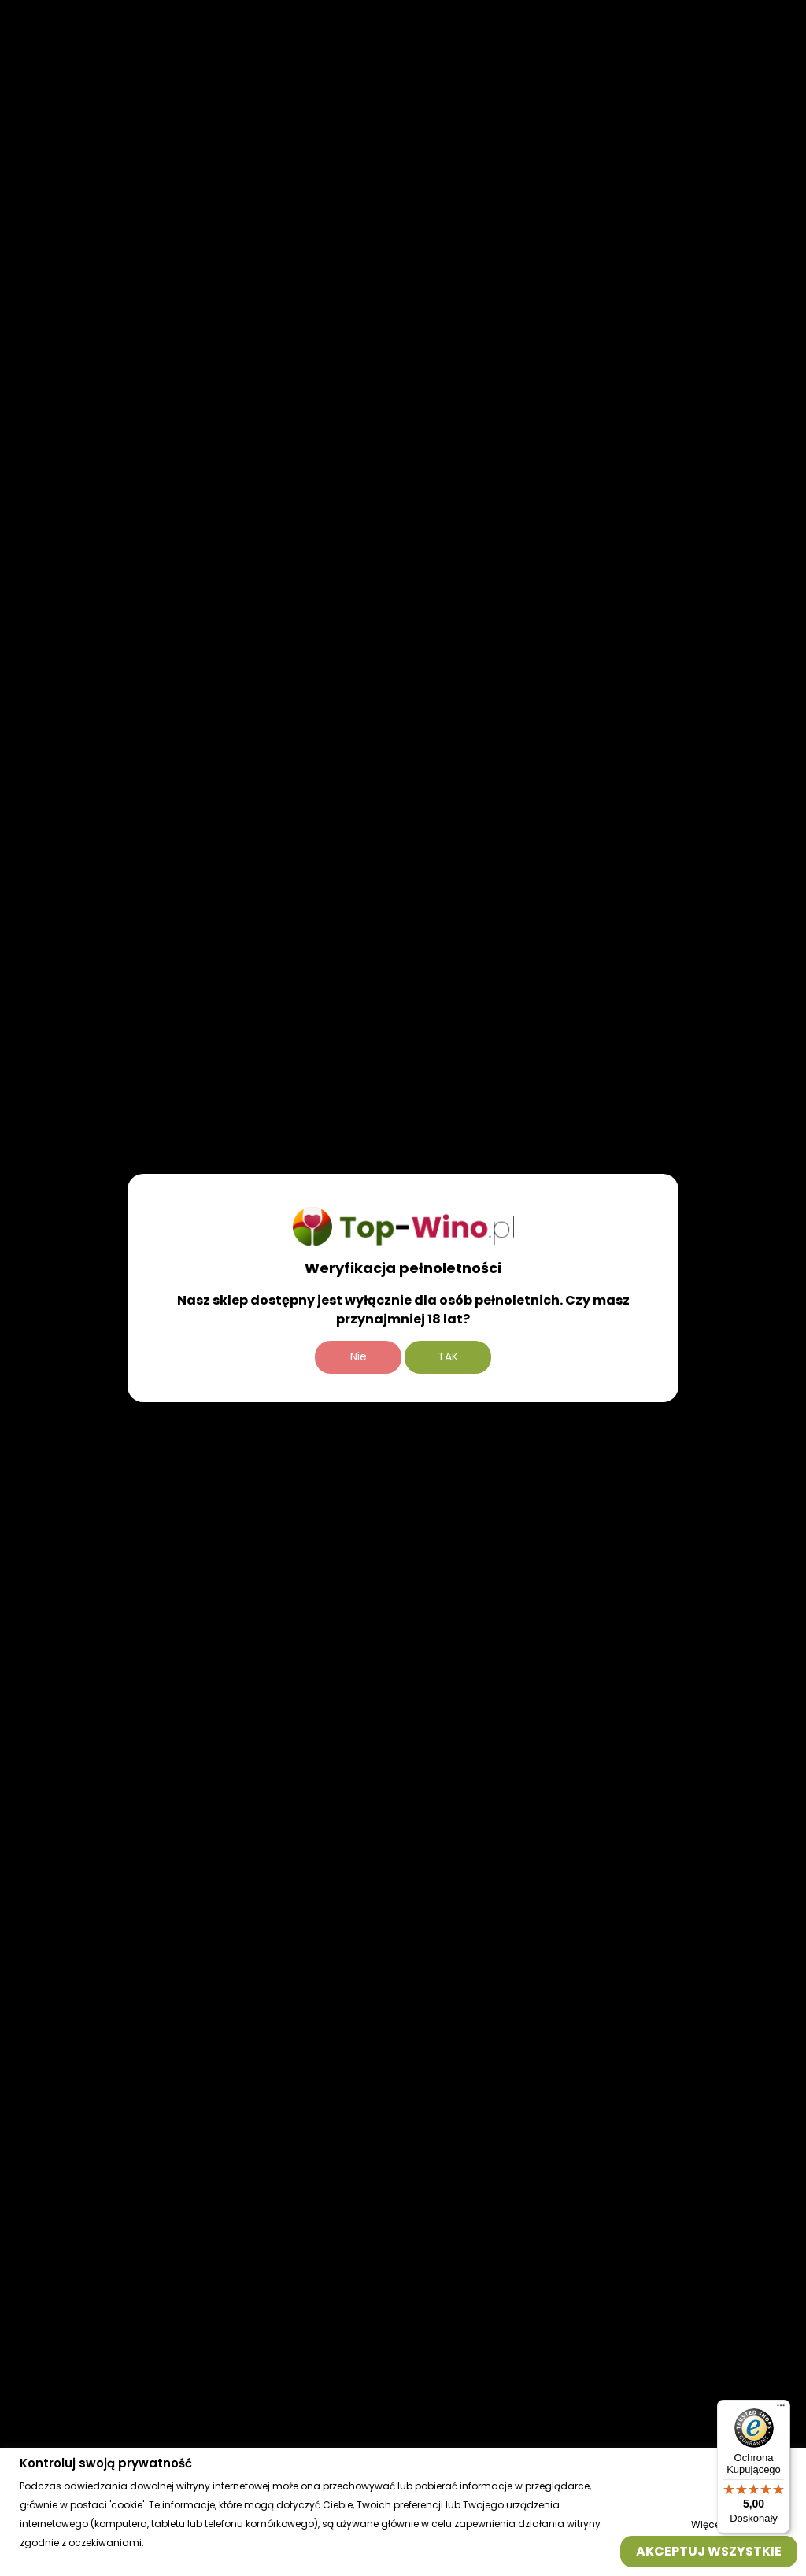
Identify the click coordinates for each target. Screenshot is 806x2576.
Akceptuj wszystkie (709, 2550)
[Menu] (780, 2409)
